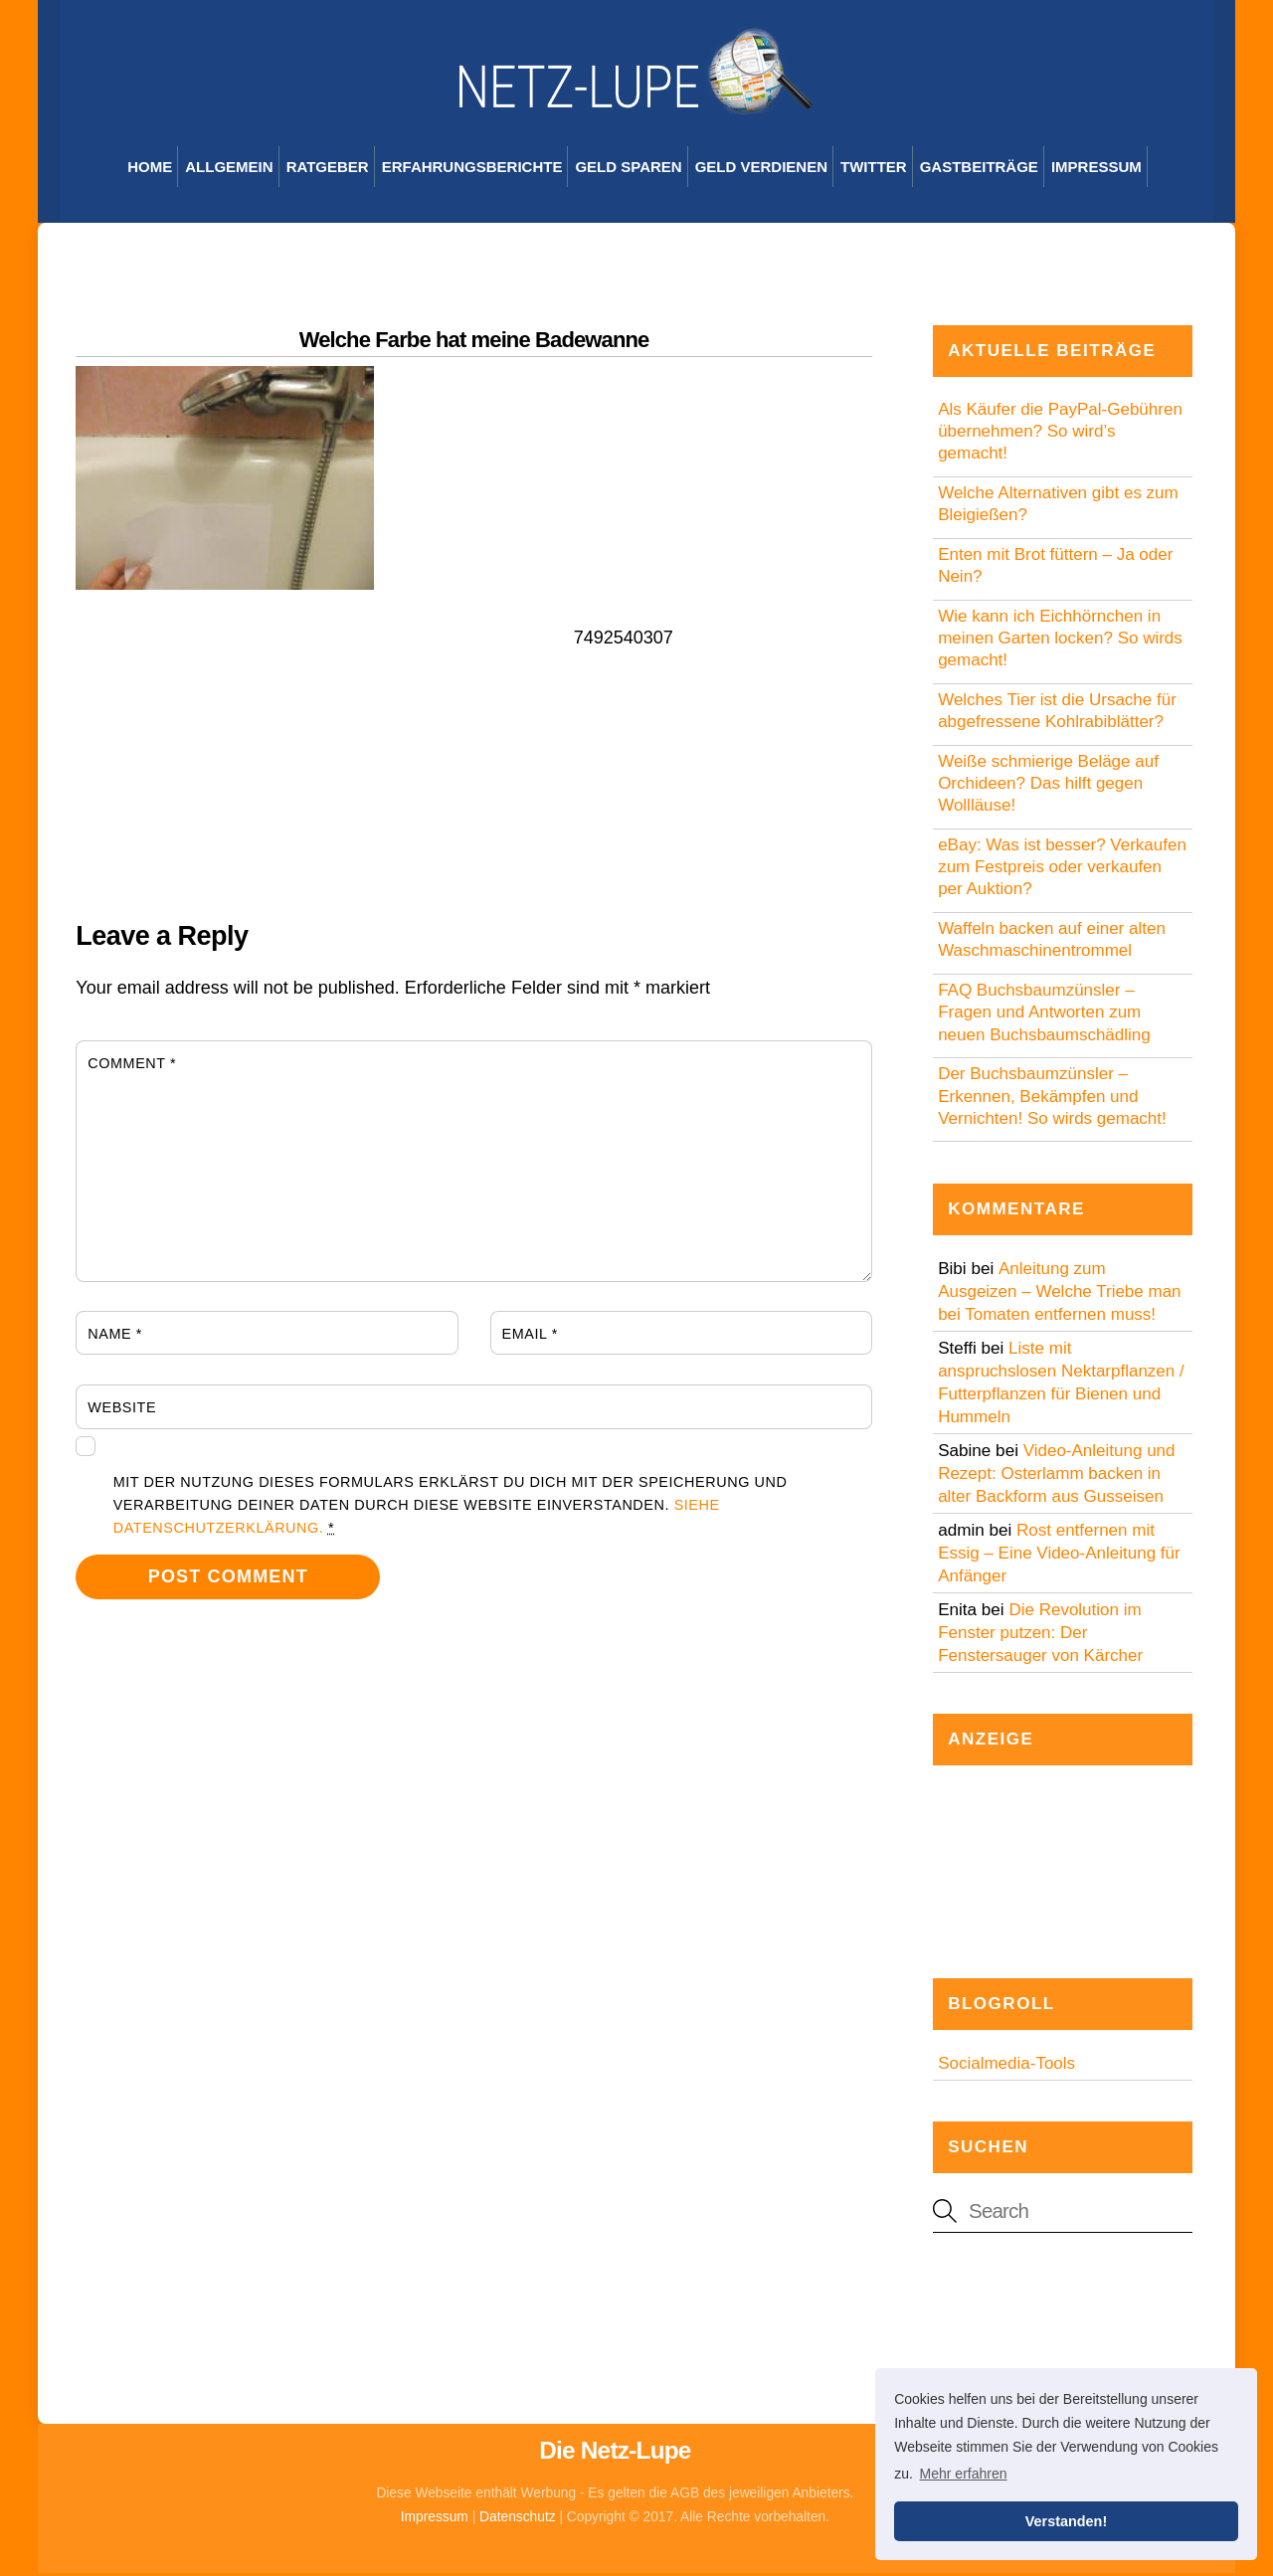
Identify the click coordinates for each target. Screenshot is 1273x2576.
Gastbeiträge (979, 170)
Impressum (1096, 170)
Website (122, 1411)
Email (530, 1337)
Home (149, 170)
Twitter (873, 170)
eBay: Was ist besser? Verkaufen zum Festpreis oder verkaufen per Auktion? (1062, 870)
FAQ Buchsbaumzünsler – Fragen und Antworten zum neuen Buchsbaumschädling (1044, 1016)
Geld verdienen (761, 170)
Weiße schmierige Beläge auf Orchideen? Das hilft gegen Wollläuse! (1048, 787)
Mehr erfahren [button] (963, 2474)
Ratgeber (327, 170)
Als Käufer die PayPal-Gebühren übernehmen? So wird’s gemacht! (1060, 435)
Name (115, 1337)
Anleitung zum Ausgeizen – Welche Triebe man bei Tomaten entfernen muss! (1059, 1294)
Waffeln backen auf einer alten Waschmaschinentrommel (1052, 943)
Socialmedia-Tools (1006, 2066)
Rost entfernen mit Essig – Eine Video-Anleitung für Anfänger (1059, 1556)
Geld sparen (628, 170)
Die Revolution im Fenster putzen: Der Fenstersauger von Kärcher (1040, 1635)
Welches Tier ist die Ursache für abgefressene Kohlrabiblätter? (1057, 714)
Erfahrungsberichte (472, 170)
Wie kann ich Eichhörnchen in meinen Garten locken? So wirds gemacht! (1060, 642)
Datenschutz (517, 2520)
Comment (132, 1066)
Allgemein (229, 170)
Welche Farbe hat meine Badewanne (474, 342)
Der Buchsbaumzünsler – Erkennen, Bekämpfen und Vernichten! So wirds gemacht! (1052, 1099)
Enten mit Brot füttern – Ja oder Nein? (1055, 569)
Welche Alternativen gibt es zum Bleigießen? (1058, 507)
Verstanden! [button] (1066, 2521)
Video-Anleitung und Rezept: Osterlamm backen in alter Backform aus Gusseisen (1056, 1476)
